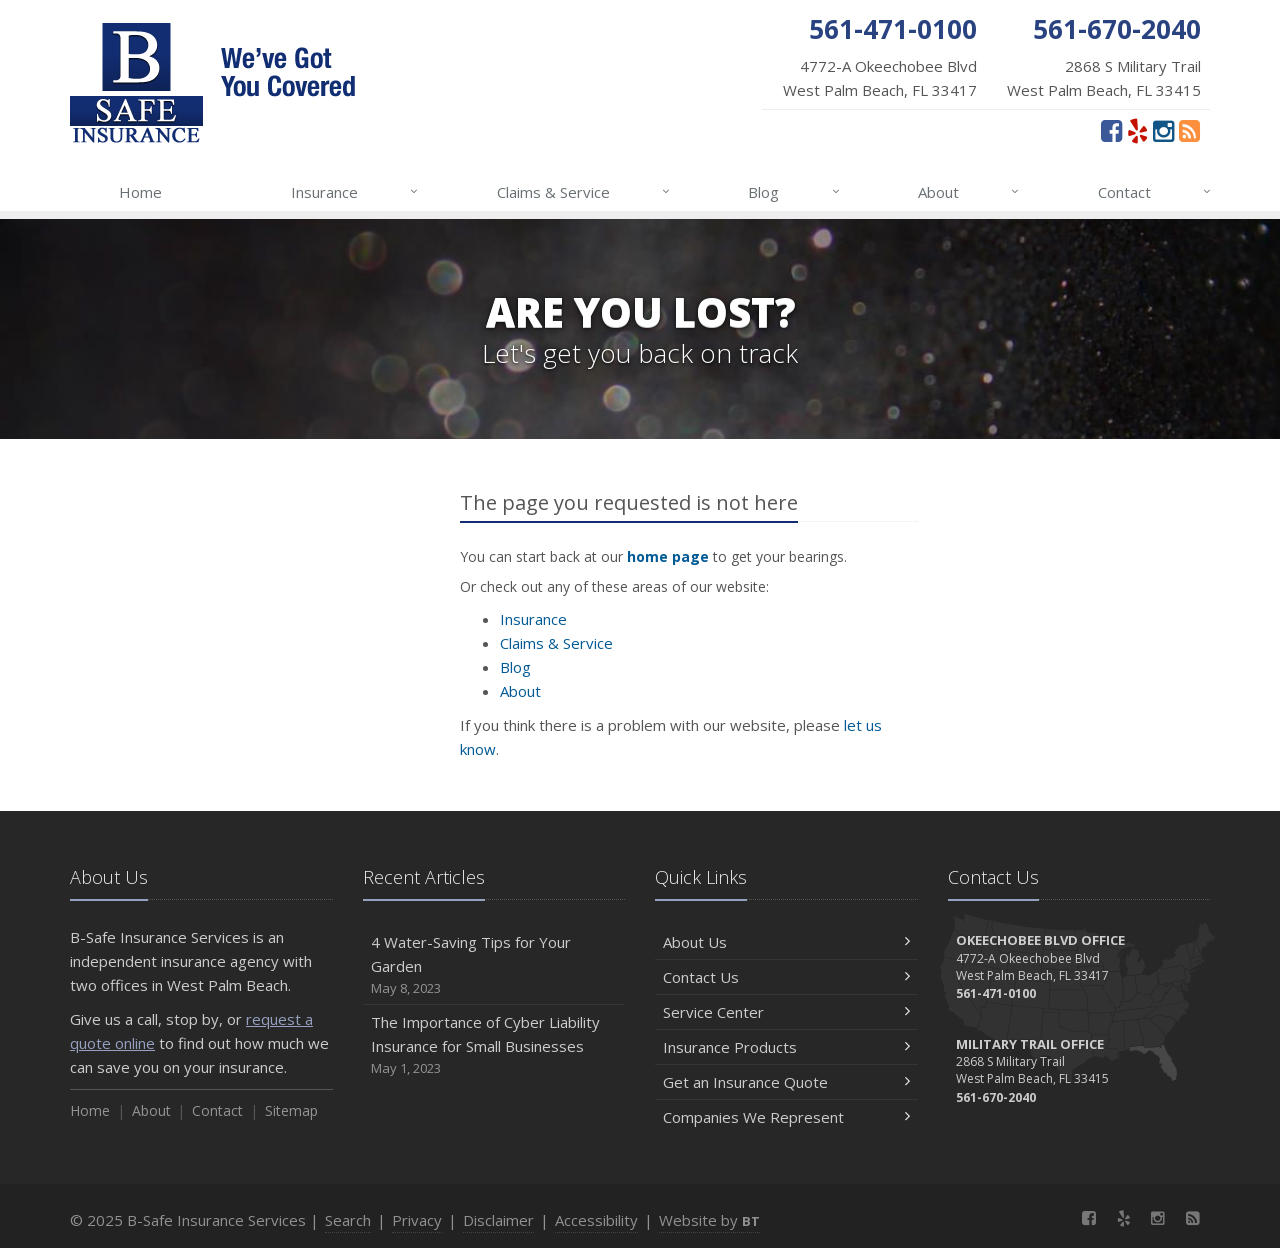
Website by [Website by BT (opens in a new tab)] (709, 1220)
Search (348, 1220)
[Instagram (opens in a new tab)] (1163, 130)
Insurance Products (786, 1047)
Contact (1155, 192)
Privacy (417, 1220)
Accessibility (596, 1220)
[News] (1189, 130)
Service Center (786, 1012)
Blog (794, 192)
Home (140, 192)
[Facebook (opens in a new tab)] (1111, 130)
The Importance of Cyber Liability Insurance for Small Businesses (494, 1045)
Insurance (355, 192)
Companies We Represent (786, 1117)
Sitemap (291, 1110)
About (969, 192)
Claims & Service (584, 192)
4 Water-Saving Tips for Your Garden (494, 965)
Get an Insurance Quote (786, 1082)
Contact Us (786, 977)
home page (668, 556)
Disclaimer (498, 1220)
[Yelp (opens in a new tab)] (1137, 130)
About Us (786, 942)
